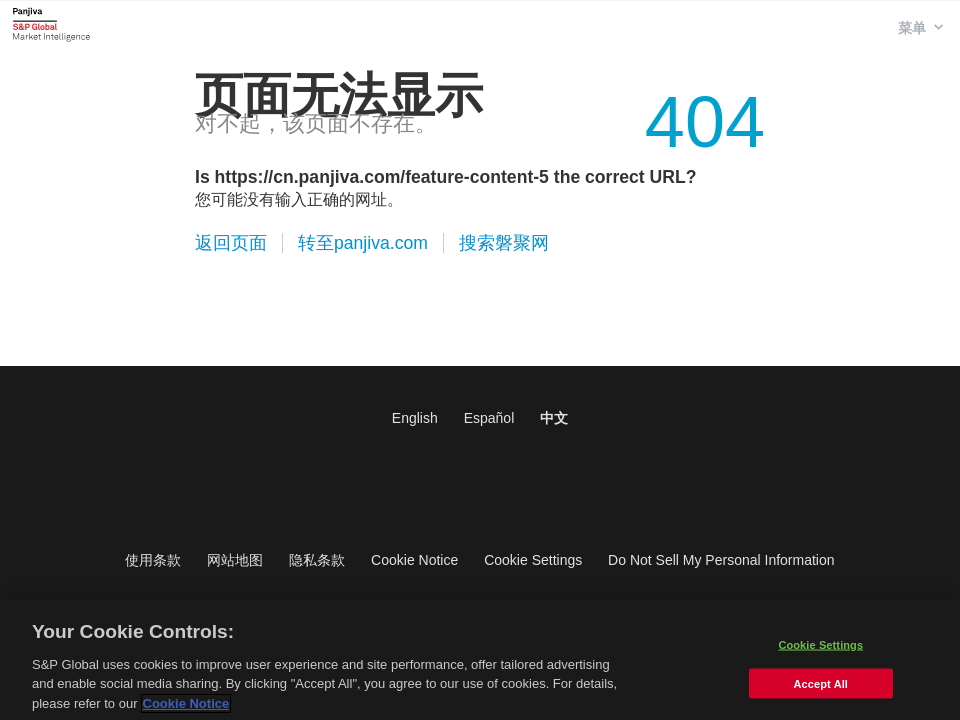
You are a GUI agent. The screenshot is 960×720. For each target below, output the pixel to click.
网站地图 (235, 560)
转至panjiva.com (363, 243)
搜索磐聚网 (504, 243)
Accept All (821, 688)
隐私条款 (317, 560)
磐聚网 (51, 24)
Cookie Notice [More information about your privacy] (186, 708)
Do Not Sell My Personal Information (721, 560)
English (415, 418)
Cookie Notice (414, 560)
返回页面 (231, 243)
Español (489, 418)
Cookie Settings (533, 560)
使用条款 (153, 560)
